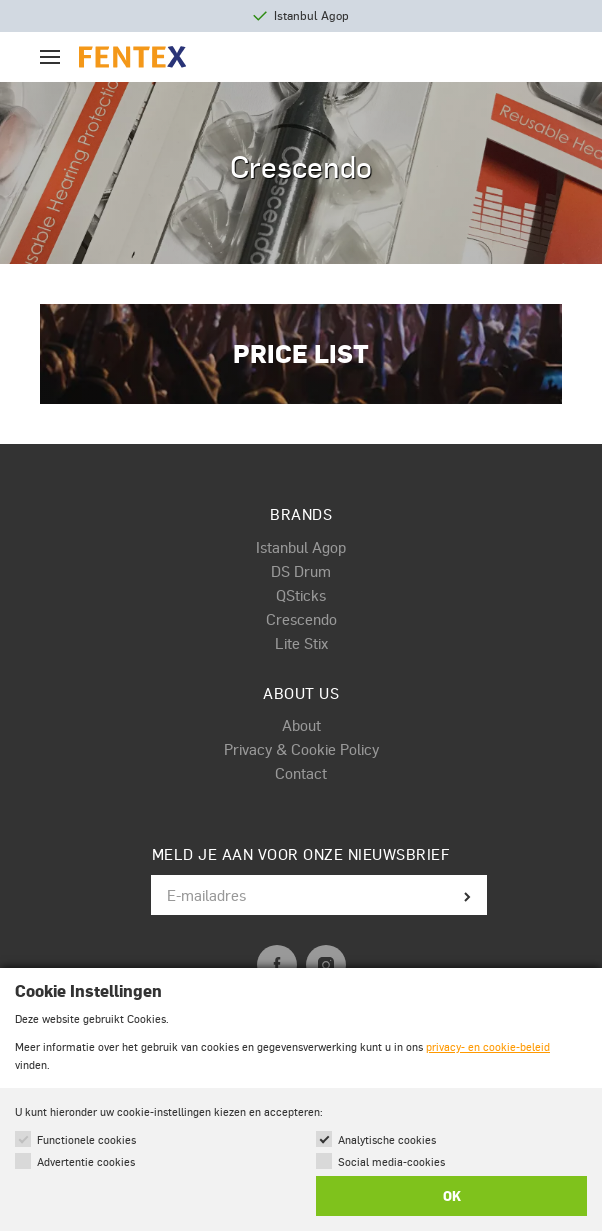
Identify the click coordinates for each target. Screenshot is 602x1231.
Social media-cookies (391, 1161)
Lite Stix (301, 643)
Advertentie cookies (86, 1161)
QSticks (301, 595)
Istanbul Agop (301, 547)
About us (301, 693)
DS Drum (301, 571)
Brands (301, 514)
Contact (301, 773)
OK (452, 1196)
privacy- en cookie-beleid (488, 1046)
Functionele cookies (86, 1139)
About (301, 725)
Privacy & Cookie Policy (301, 749)
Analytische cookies (387, 1139)
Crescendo (301, 619)
